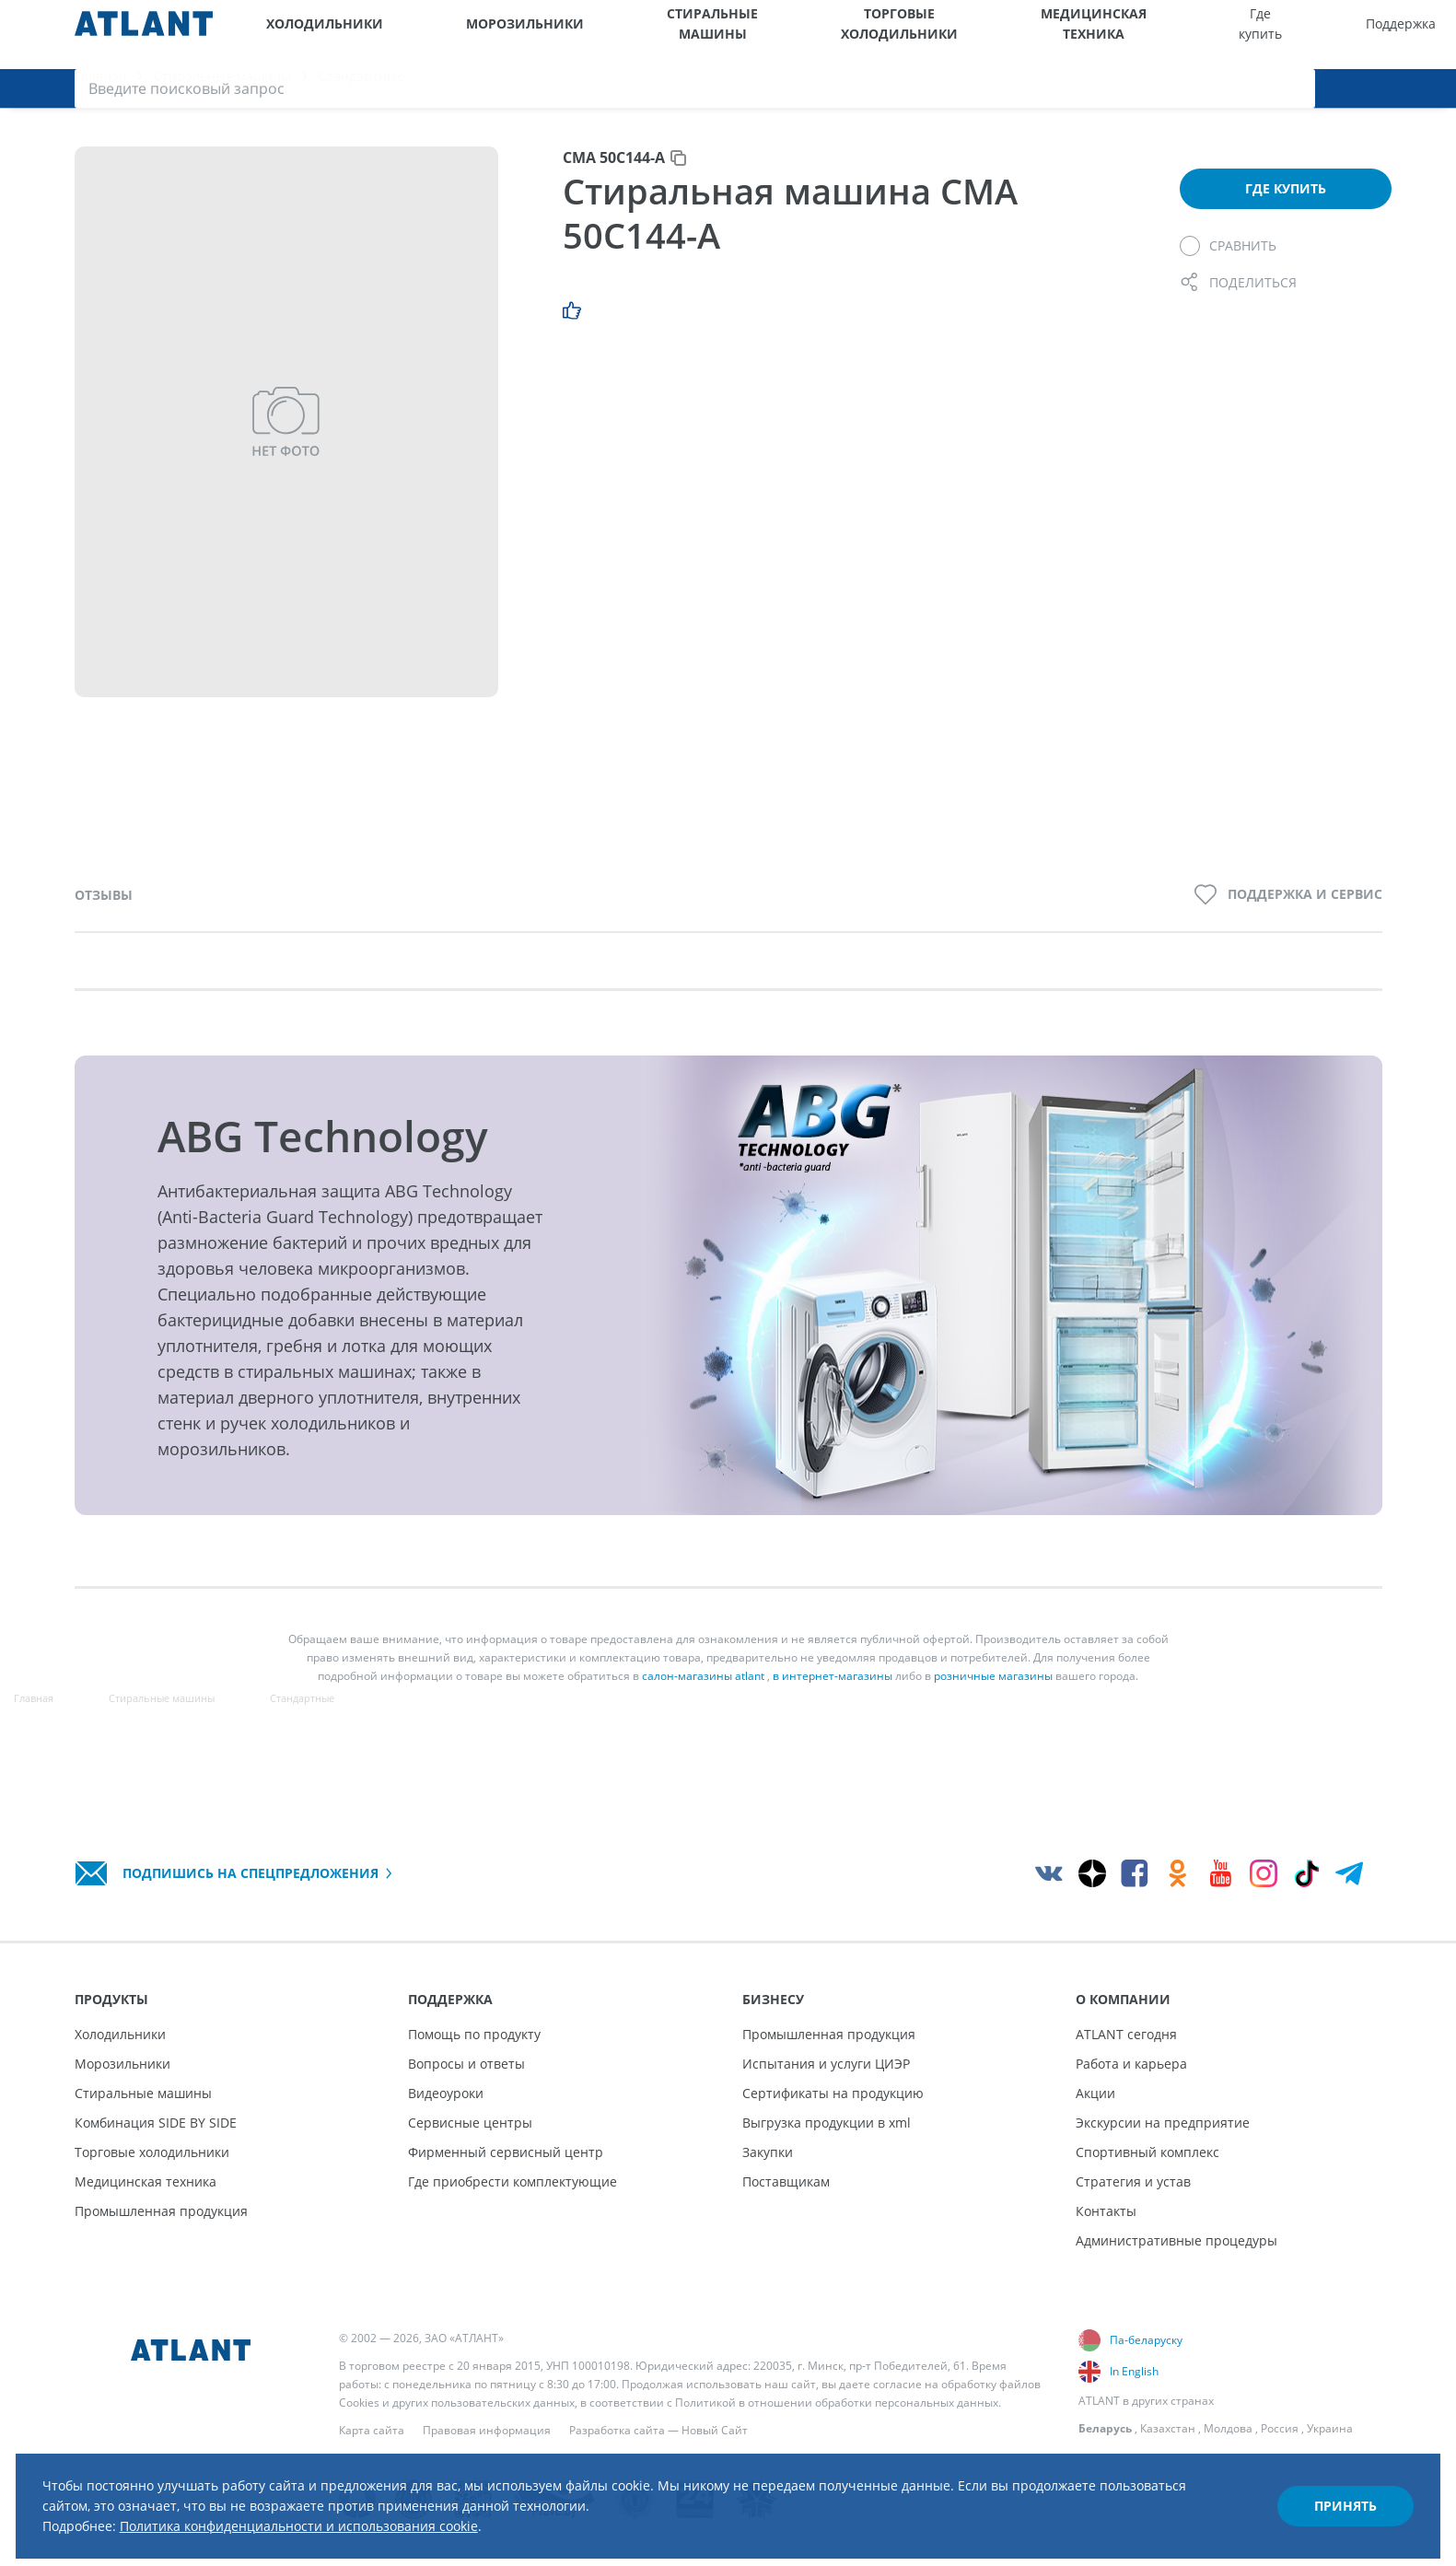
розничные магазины (993, 1698)
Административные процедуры (1176, 2240)
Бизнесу (1140, 34)
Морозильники (453, 34)
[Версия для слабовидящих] (1340, 34)
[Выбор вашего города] (1293, 34)
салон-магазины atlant (703, 1698)
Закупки (767, 2152)
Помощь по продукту (474, 2034)
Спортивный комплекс (1147, 2152)
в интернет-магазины (832, 1698)
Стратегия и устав (1133, 2181)
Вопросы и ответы (466, 2063)
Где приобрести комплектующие (512, 2181)
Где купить (967, 34)
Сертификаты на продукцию (833, 2093)
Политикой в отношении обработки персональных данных (836, 2402)
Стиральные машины (585, 34)
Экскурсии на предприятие (1163, 2122)
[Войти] (1389, 34)
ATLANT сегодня (1126, 2034)
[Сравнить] (1228, 267)
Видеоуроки (445, 2093)
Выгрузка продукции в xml (826, 2122)
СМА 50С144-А (614, 179)
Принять (1314, 2486)
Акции (1095, 2093)
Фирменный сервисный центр (505, 2152)
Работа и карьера (1131, 2063)
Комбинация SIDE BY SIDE (156, 2122)
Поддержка (1052, 34)
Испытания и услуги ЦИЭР (826, 2063)
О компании (1225, 34)
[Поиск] (1435, 34)
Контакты (1106, 2211)
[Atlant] (144, 34)
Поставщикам (786, 2181)
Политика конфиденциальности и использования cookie (366, 2509)
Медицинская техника (856, 34)
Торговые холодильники (716, 34)
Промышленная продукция (161, 2211)
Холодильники (308, 34)
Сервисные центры (470, 2122)
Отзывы (104, 916)
